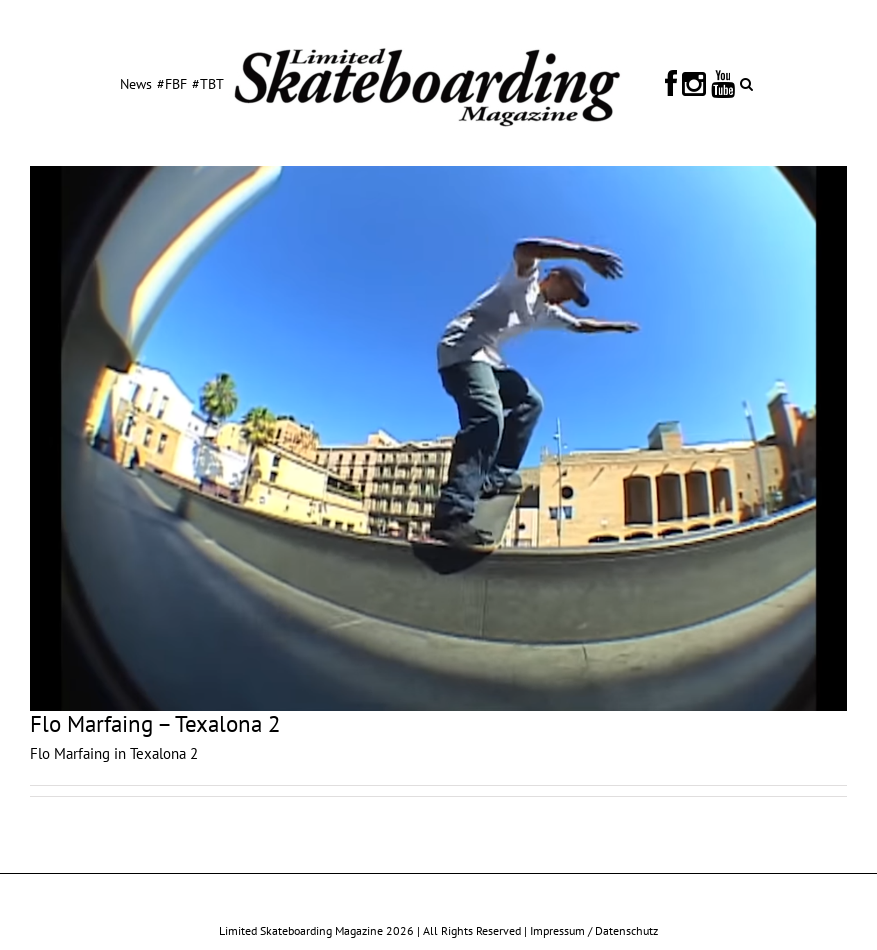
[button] (746, 83)
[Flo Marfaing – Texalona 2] (438, 438)
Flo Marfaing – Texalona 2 (155, 723)
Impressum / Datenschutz (594, 930)
